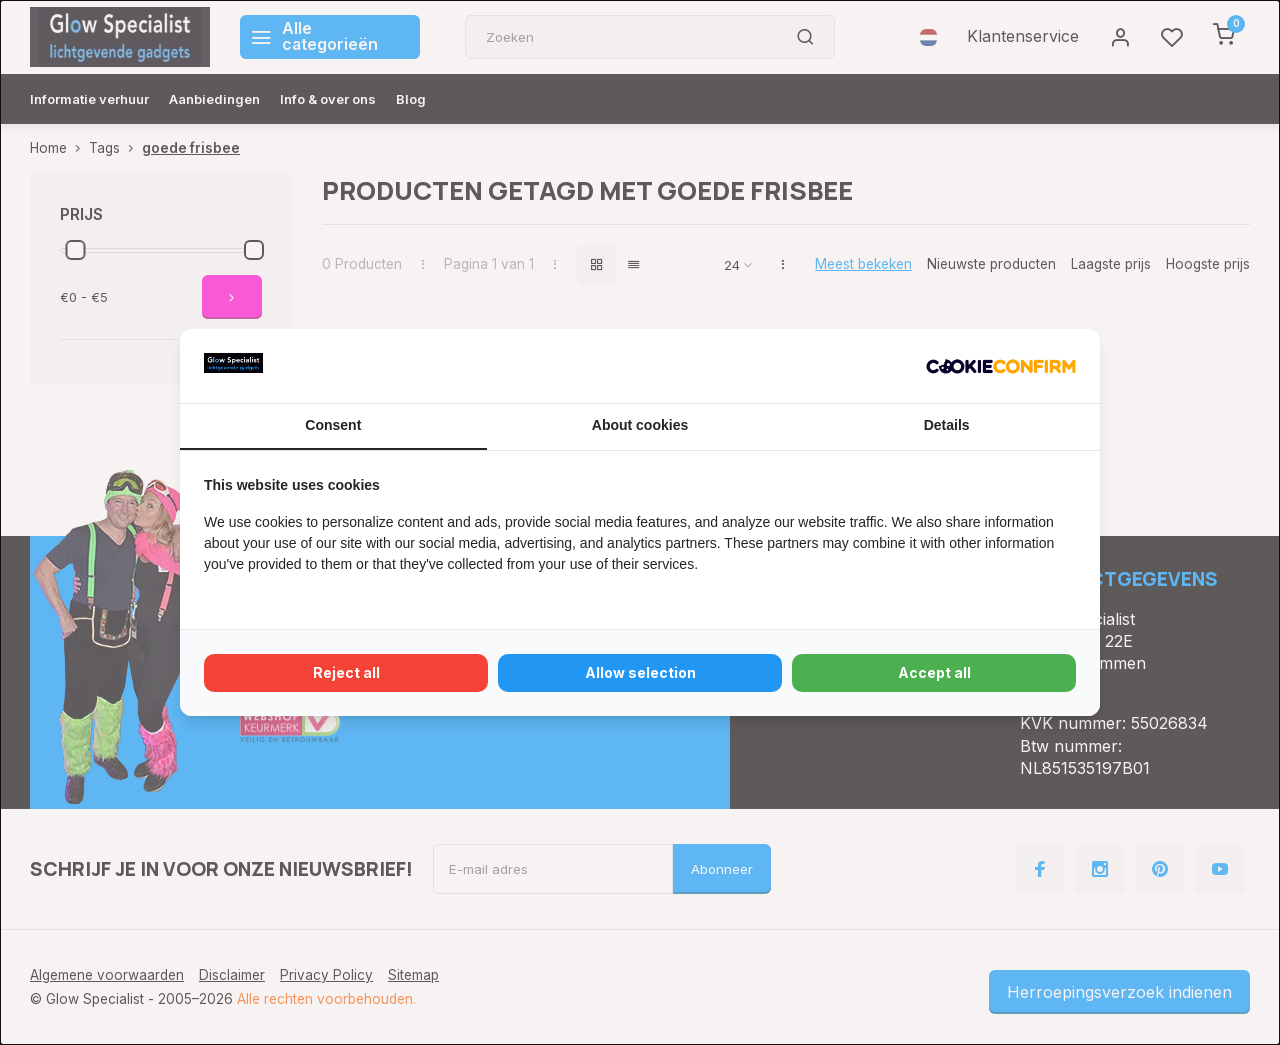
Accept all (934, 672)
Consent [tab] (333, 425)
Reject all (346, 672)
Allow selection (640, 672)
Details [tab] (947, 425)
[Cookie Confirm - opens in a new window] (1001, 366)
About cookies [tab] (640, 425)
